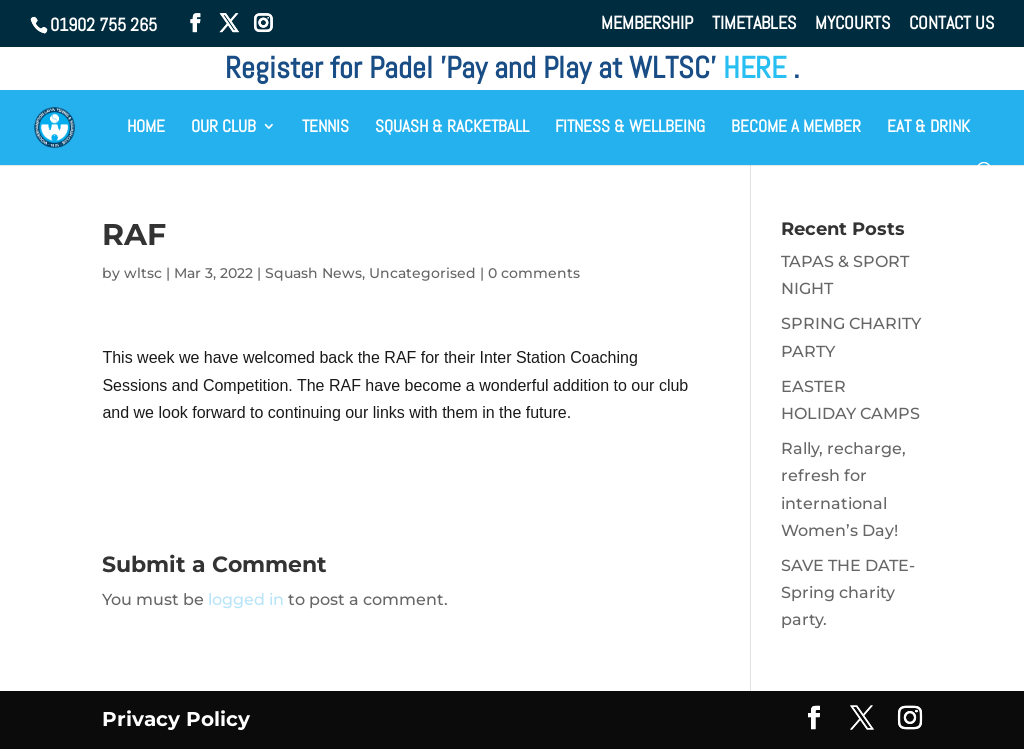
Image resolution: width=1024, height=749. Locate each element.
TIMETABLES (754, 24)
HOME (146, 128)
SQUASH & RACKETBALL (452, 128)
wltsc (143, 273)
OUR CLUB (223, 128)
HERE (758, 68)
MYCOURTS (852, 24)
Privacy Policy (176, 719)
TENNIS (325, 128)
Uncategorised (422, 273)
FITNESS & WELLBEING (630, 128)
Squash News (313, 273)
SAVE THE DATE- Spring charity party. (848, 592)
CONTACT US (951, 24)
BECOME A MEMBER (796, 128)
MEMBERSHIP (647, 24)
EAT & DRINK (928, 128)
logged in (246, 599)
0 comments (534, 273)
